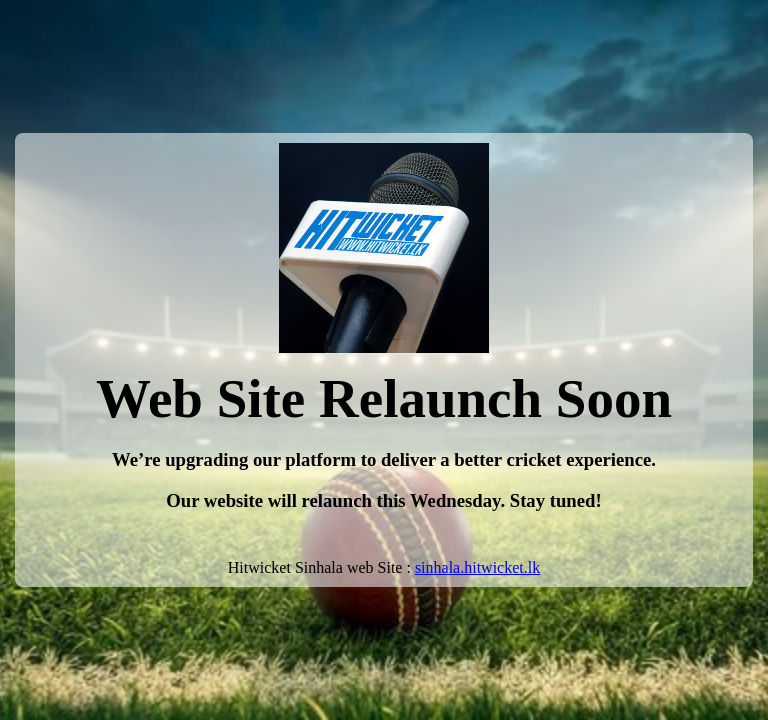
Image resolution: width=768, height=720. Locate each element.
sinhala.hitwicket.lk (477, 567)
